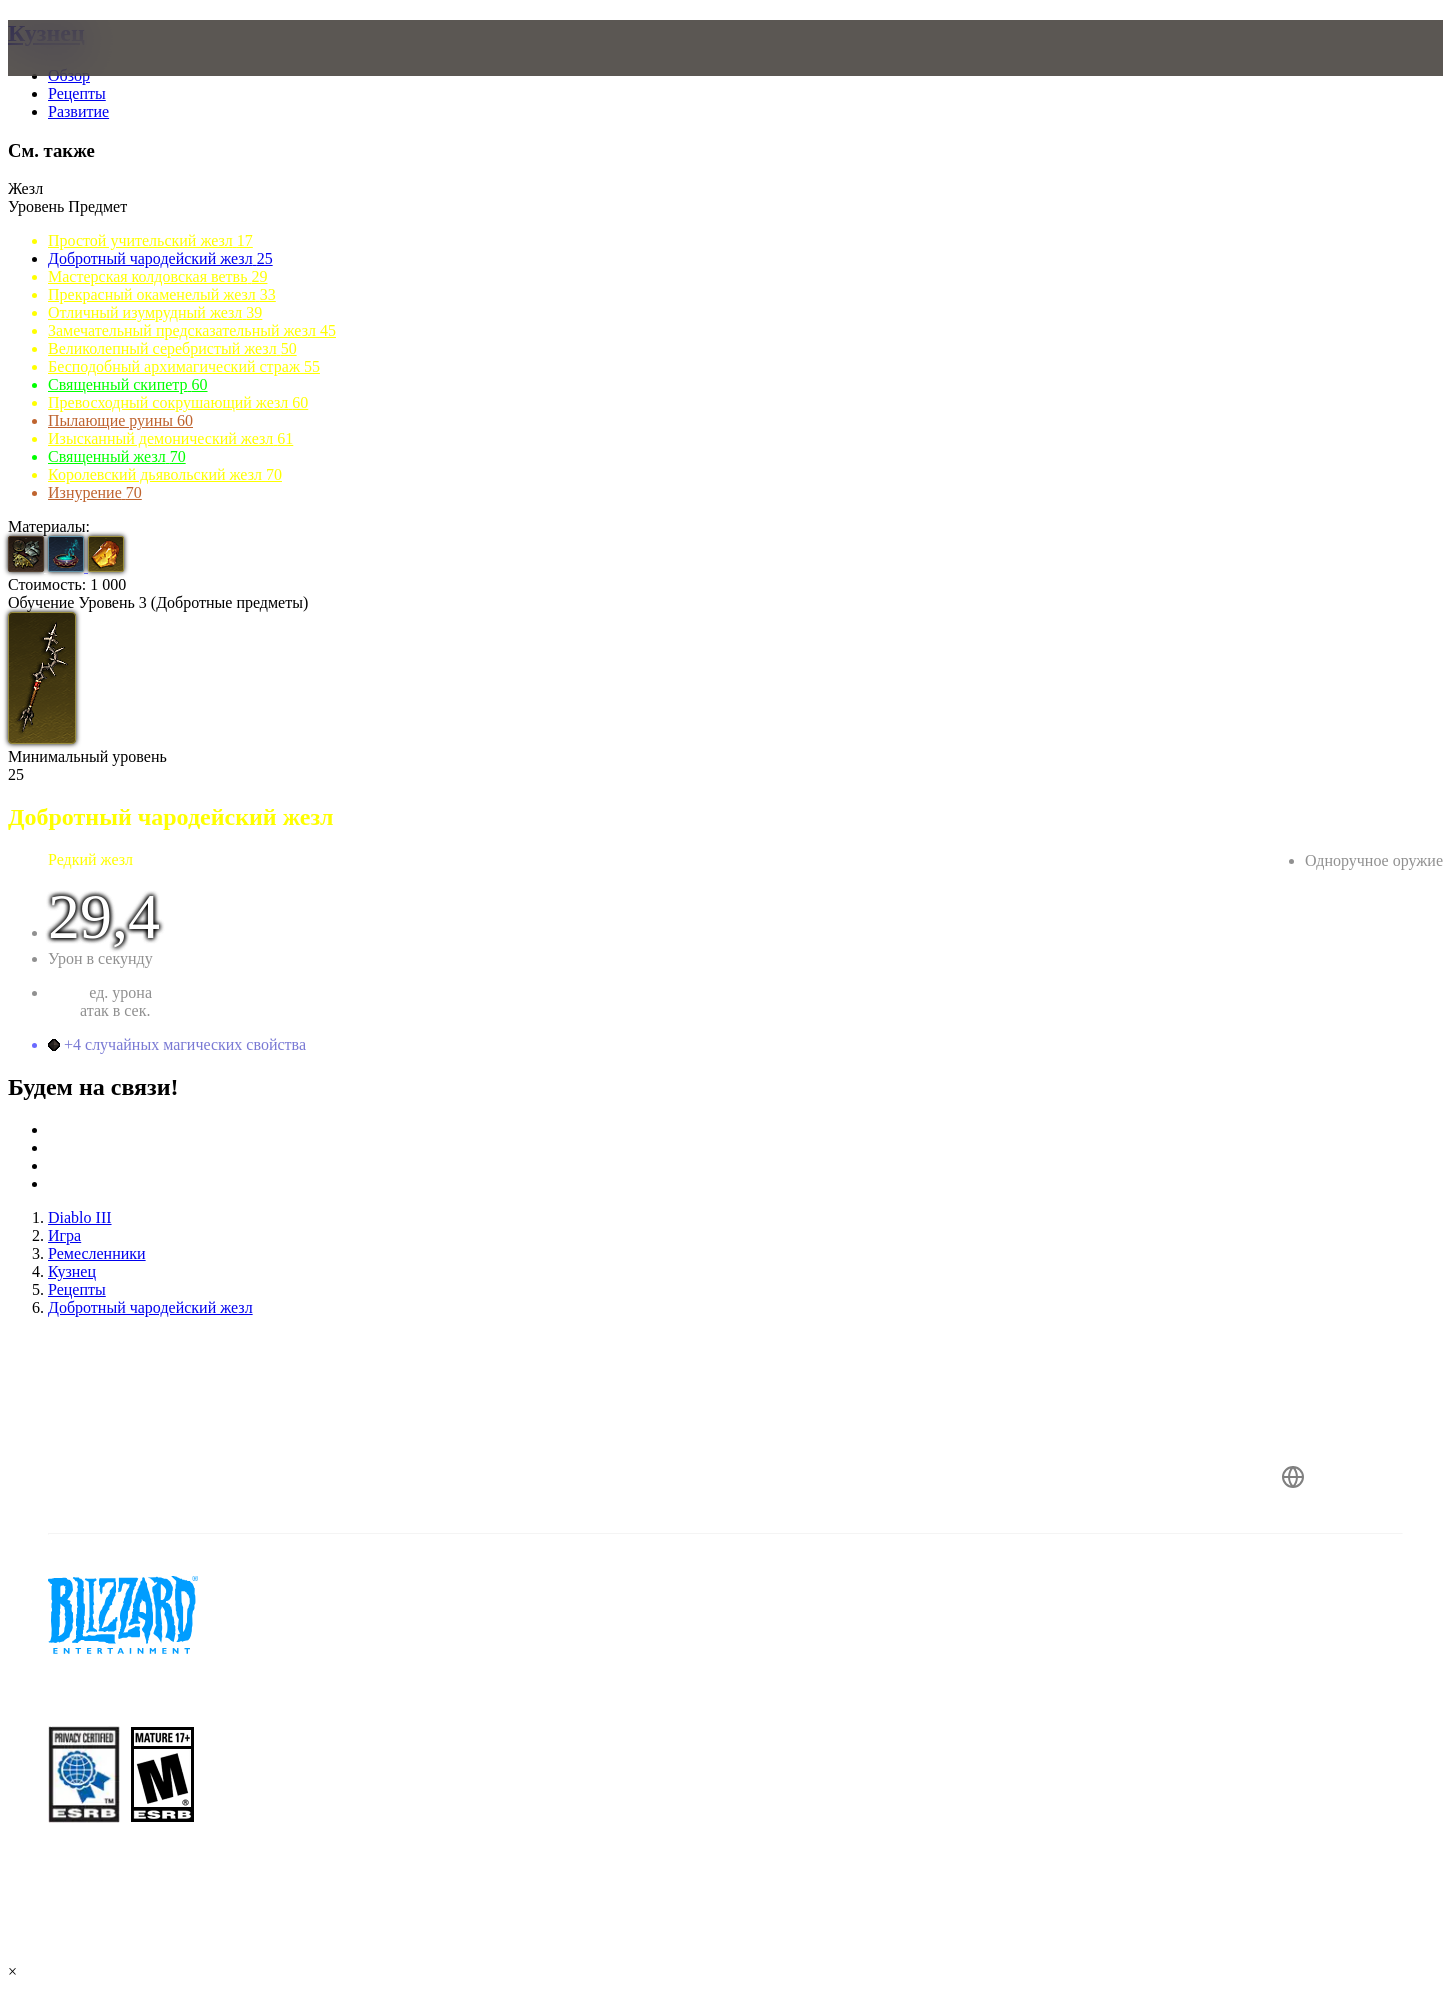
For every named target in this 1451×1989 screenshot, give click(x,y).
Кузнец (46, 33)
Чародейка (1407, 879)
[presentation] (98, 72)
